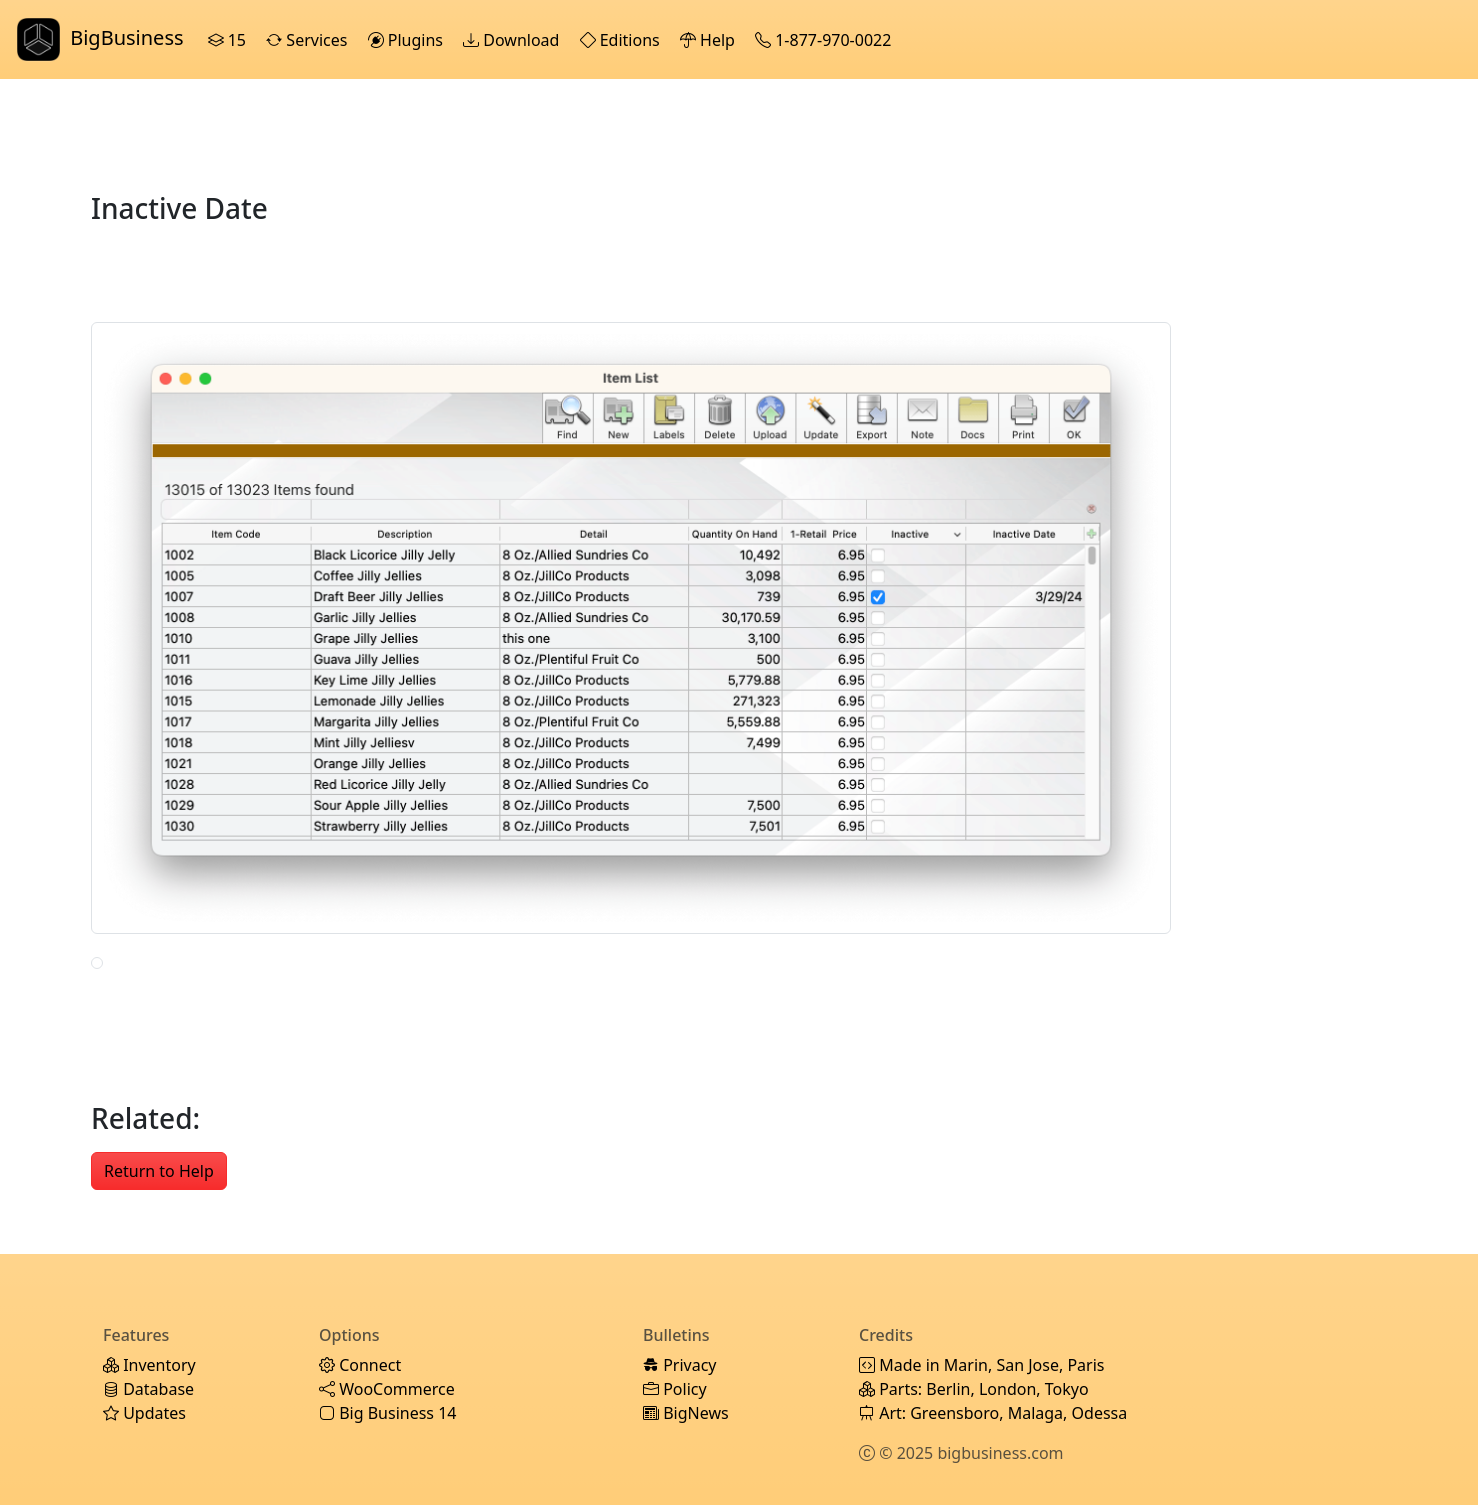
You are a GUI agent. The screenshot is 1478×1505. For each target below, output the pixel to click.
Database (148, 1389)
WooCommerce (387, 1389)
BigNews (686, 1413)
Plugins (408, 40)
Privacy (680, 1365)
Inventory (149, 1365)
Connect (360, 1365)
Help (709, 40)
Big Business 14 (387, 1413)
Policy (675, 1389)
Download (513, 40)
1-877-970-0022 (825, 40)
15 (229, 40)
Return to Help (159, 1171)
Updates (144, 1413)
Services (308, 40)
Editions (622, 40)
